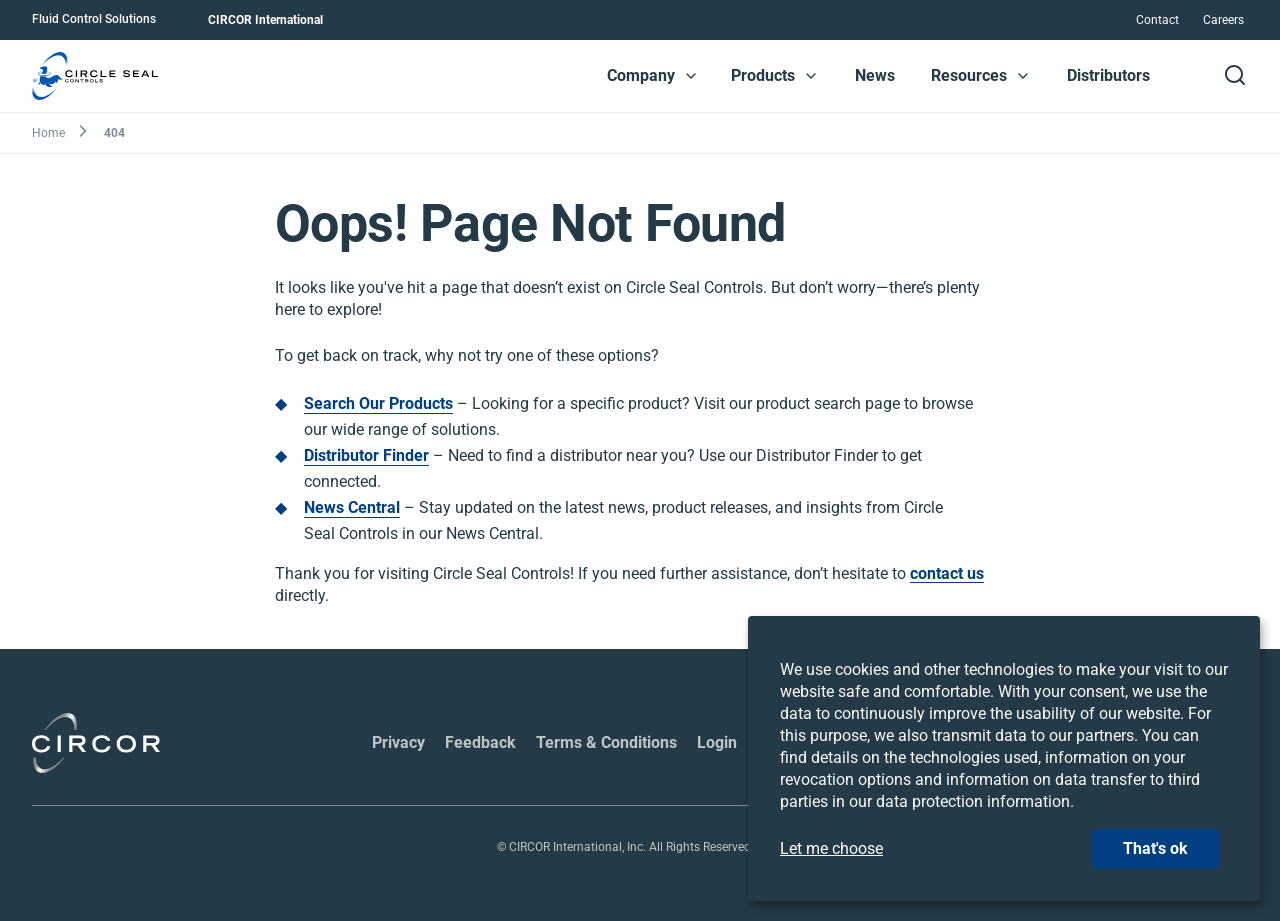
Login (717, 742)
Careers (1223, 20)
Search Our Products (378, 403)
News (875, 75)
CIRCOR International (265, 20)
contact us (947, 574)
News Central (352, 507)
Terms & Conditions (606, 742)
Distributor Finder (366, 455)
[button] (691, 76)
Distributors (1108, 75)
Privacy (398, 742)
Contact (1157, 20)
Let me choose (831, 848)
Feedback (480, 742)
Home (48, 133)
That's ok (1155, 848)
